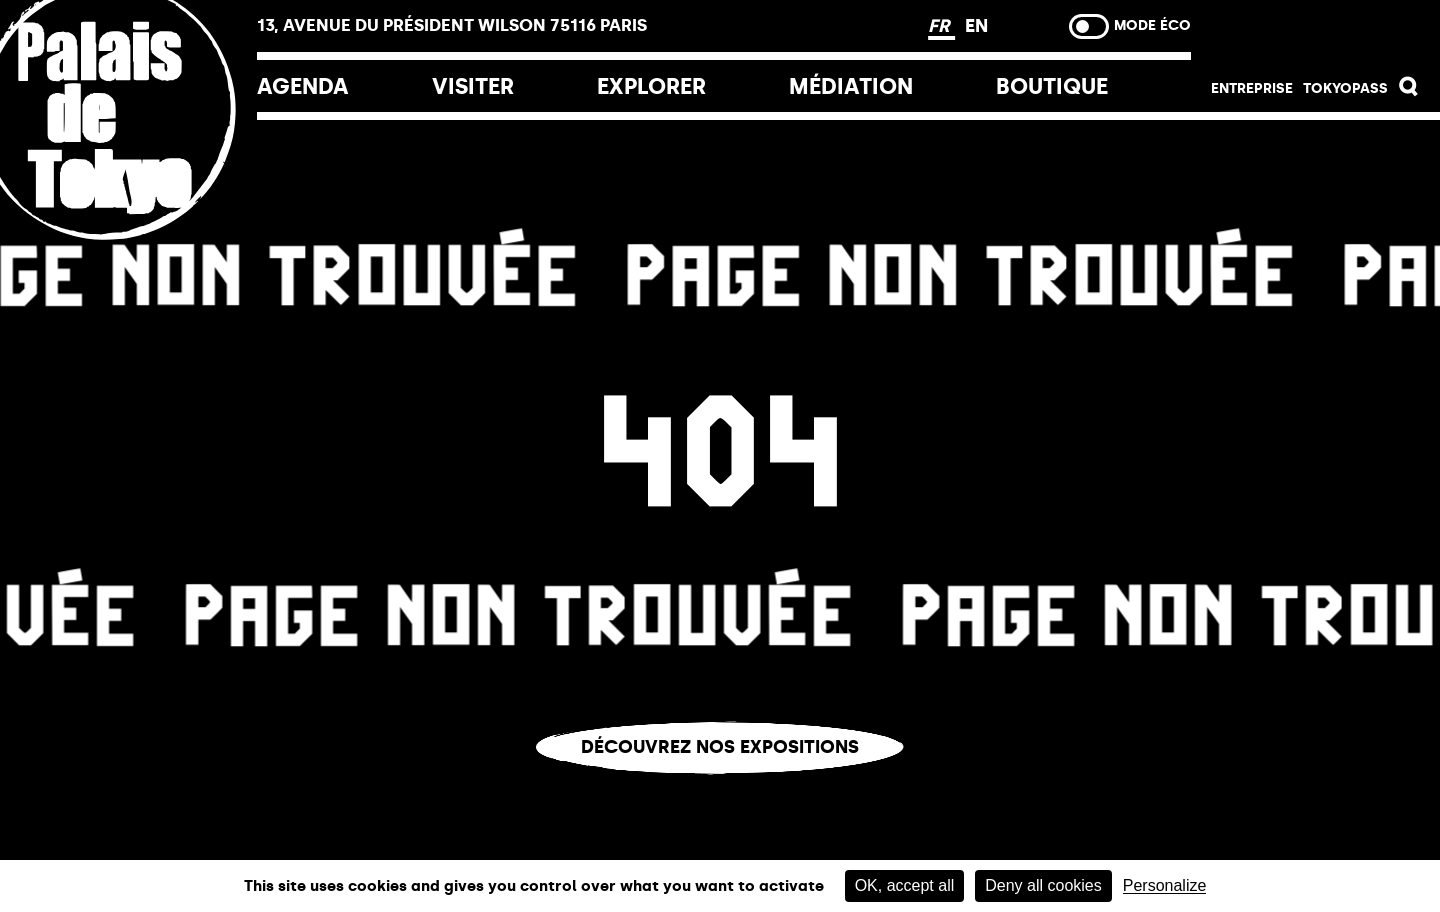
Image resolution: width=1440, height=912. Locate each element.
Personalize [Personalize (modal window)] (1165, 886)
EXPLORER (651, 86)
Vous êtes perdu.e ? (720, 789)
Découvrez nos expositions (720, 747)
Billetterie (1315, 32)
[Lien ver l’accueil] (128, 242)
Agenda (303, 86)
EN (976, 26)
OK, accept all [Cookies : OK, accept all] (905, 885)
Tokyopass (1345, 88)
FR (941, 26)
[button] (1409, 91)
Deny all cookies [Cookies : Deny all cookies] (1043, 885)
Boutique (1052, 86)
